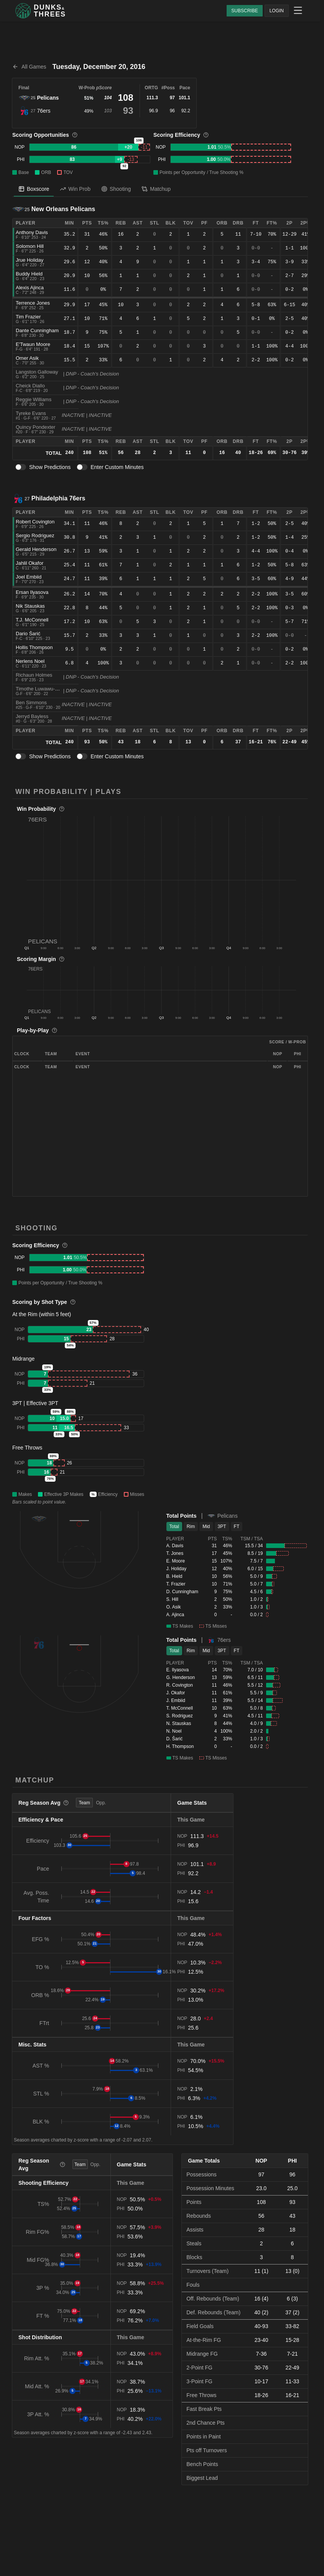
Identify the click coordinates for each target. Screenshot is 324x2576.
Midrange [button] (23, 1359)
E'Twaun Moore (33, 344)
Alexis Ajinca (30, 287)
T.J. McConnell (32, 620)
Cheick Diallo (30, 386)
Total (174, 1526)
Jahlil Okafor (29, 563)
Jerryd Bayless (32, 716)
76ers (43, 111)
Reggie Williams (33, 399)
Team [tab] (84, 1802)
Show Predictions (50, 467)
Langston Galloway (37, 372)
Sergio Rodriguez (35, 535)
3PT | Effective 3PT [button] (35, 1403)
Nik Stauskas (30, 606)
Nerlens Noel (30, 661)
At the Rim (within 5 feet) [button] (41, 1314)
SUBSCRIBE (244, 10)
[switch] (20, 467)
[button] (161, 880)
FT (237, 1526)
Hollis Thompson (34, 647)
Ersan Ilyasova (32, 592)
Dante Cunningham (37, 330)
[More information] (74, 135)
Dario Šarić (28, 633)
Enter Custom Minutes (117, 467)
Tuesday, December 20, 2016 (99, 67)
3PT (222, 1526)
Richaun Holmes (34, 675)
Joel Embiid (28, 577)
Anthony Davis (32, 232)
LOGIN (277, 10)
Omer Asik (27, 358)
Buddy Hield (29, 274)
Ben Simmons (31, 702)
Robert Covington (35, 522)
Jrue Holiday (29, 260)
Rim (191, 1526)
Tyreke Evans (31, 413)
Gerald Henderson (36, 549)
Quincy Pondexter (35, 427)
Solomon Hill (30, 246)
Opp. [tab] (101, 1802)
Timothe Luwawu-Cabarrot (45, 689)
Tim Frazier (28, 317)
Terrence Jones (33, 303)
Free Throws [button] (27, 1448)
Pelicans (48, 98)
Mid (206, 1526)
